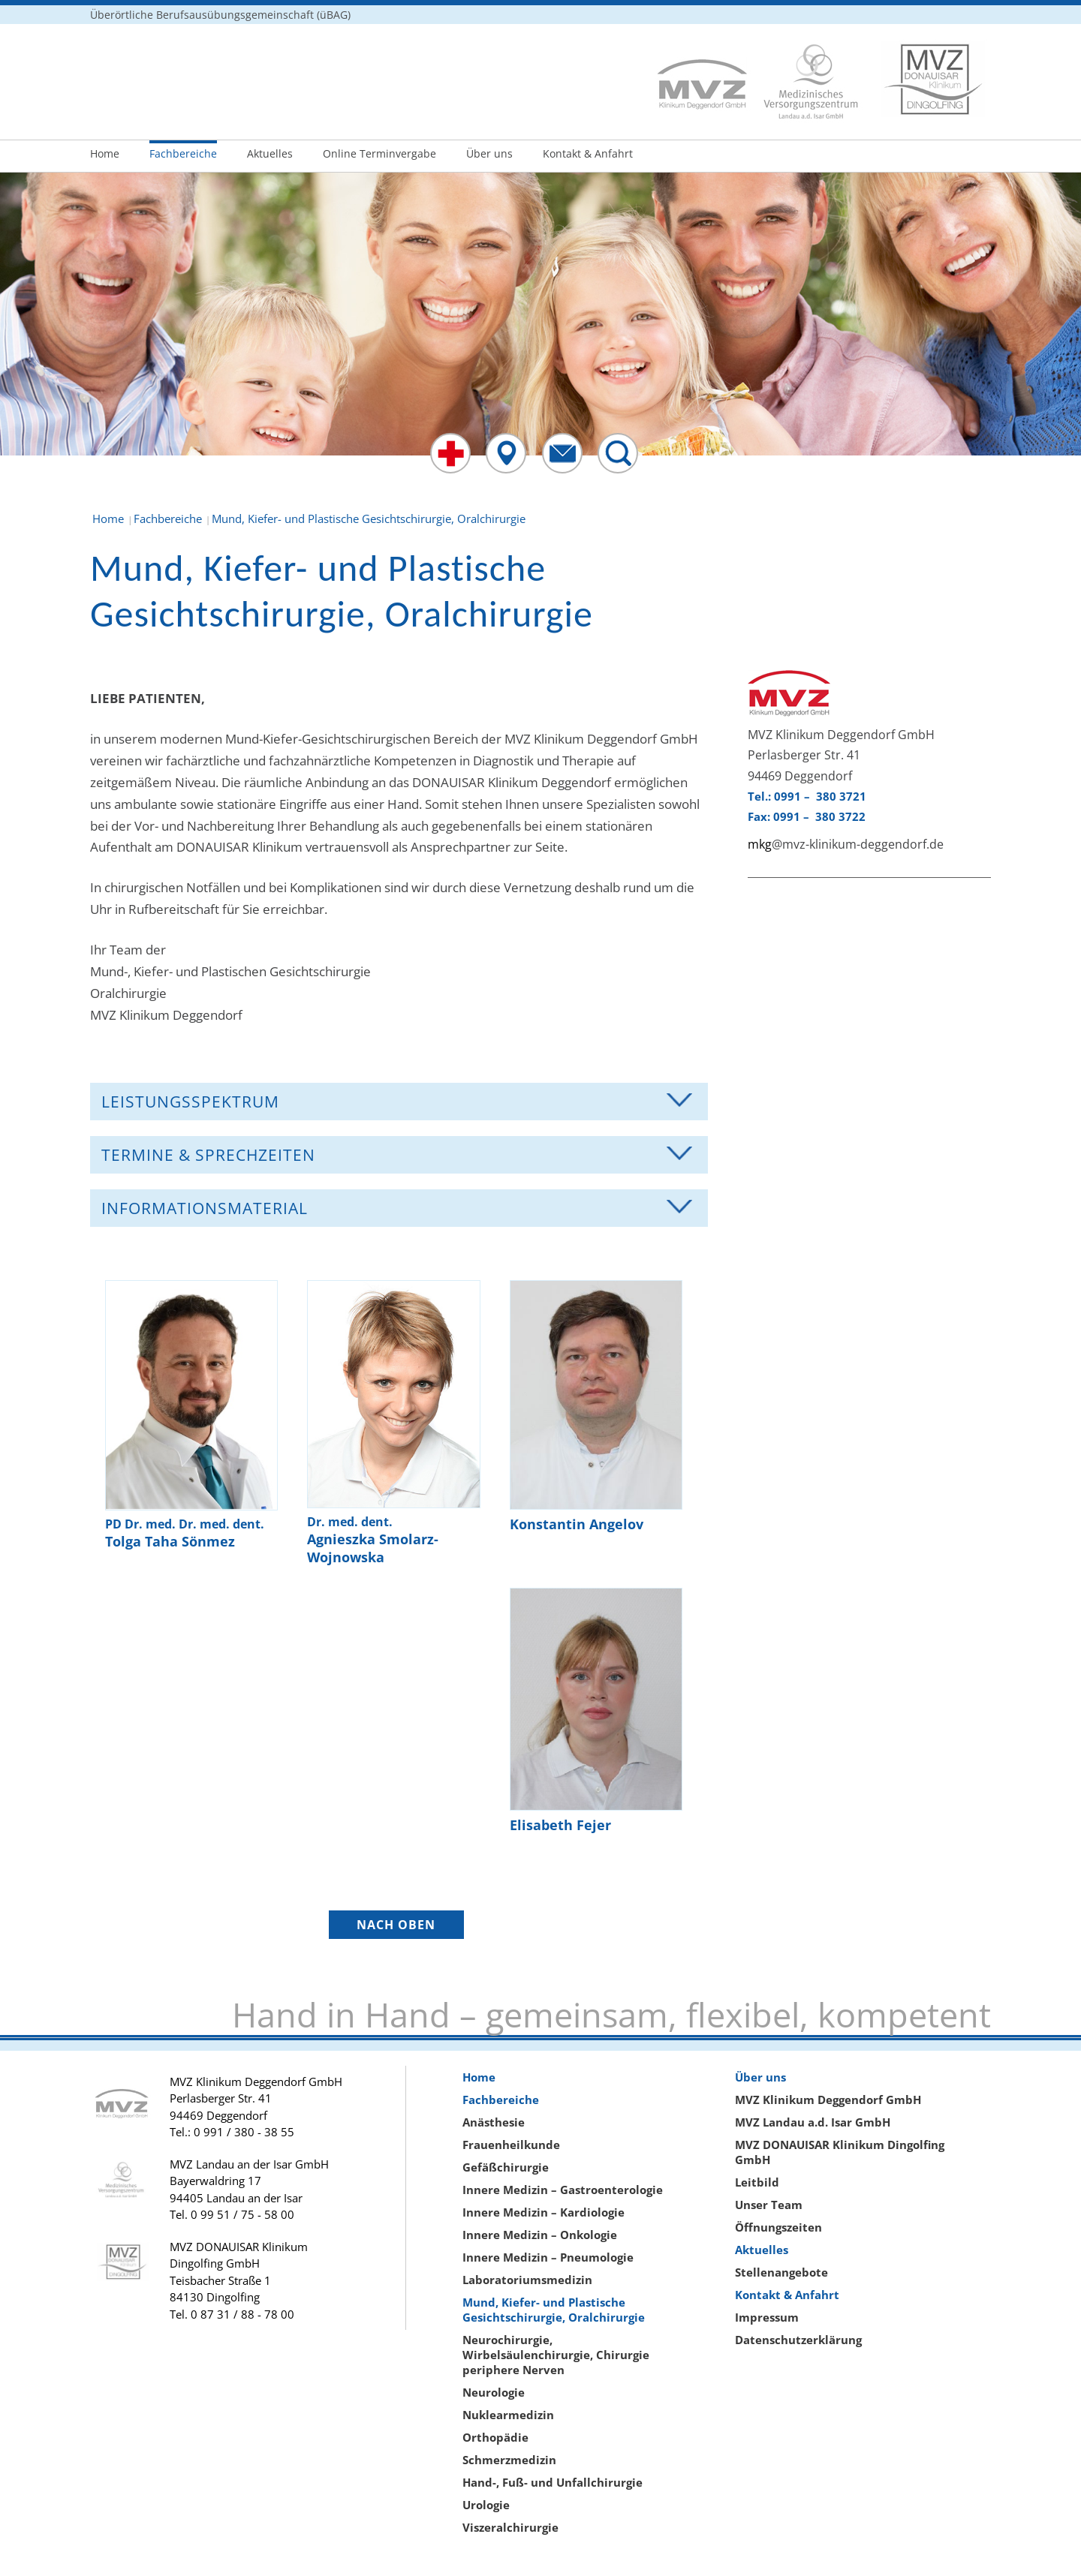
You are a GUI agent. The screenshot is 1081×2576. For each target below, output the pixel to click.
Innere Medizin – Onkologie (539, 2234)
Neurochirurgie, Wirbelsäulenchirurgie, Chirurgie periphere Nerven (555, 2354)
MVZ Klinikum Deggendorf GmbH (828, 2099)
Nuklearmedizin (508, 2414)
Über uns (489, 153)
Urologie (486, 2504)
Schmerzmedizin (509, 2459)
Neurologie (493, 2392)
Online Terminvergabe (379, 153)
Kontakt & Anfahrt (588, 153)
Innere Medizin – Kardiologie (543, 2212)
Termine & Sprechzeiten (208, 1154)
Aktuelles (270, 153)
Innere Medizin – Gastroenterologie (562, 2189)
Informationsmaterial (204, 1208)
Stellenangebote (781, 2272)
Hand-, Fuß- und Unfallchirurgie (552, 2482)
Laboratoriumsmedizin (527, 2279)
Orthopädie (495, 2437)
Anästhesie (493, 2122)
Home (104, 153)
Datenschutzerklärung (798, 2339)
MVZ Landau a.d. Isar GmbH (812, 2122)
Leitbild (757, 2182)
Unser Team (768, 2204)
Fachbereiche (183, 153)
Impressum (767, 2317)
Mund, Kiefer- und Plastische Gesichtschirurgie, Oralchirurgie (553, 2310)
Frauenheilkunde (511, 2144)
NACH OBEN (396, 1924)
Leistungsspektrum (190, 1101)
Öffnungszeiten (778, 2227)
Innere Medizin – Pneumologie (548, 2257)
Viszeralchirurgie (510, 2527)
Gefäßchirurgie (505, 2167)
